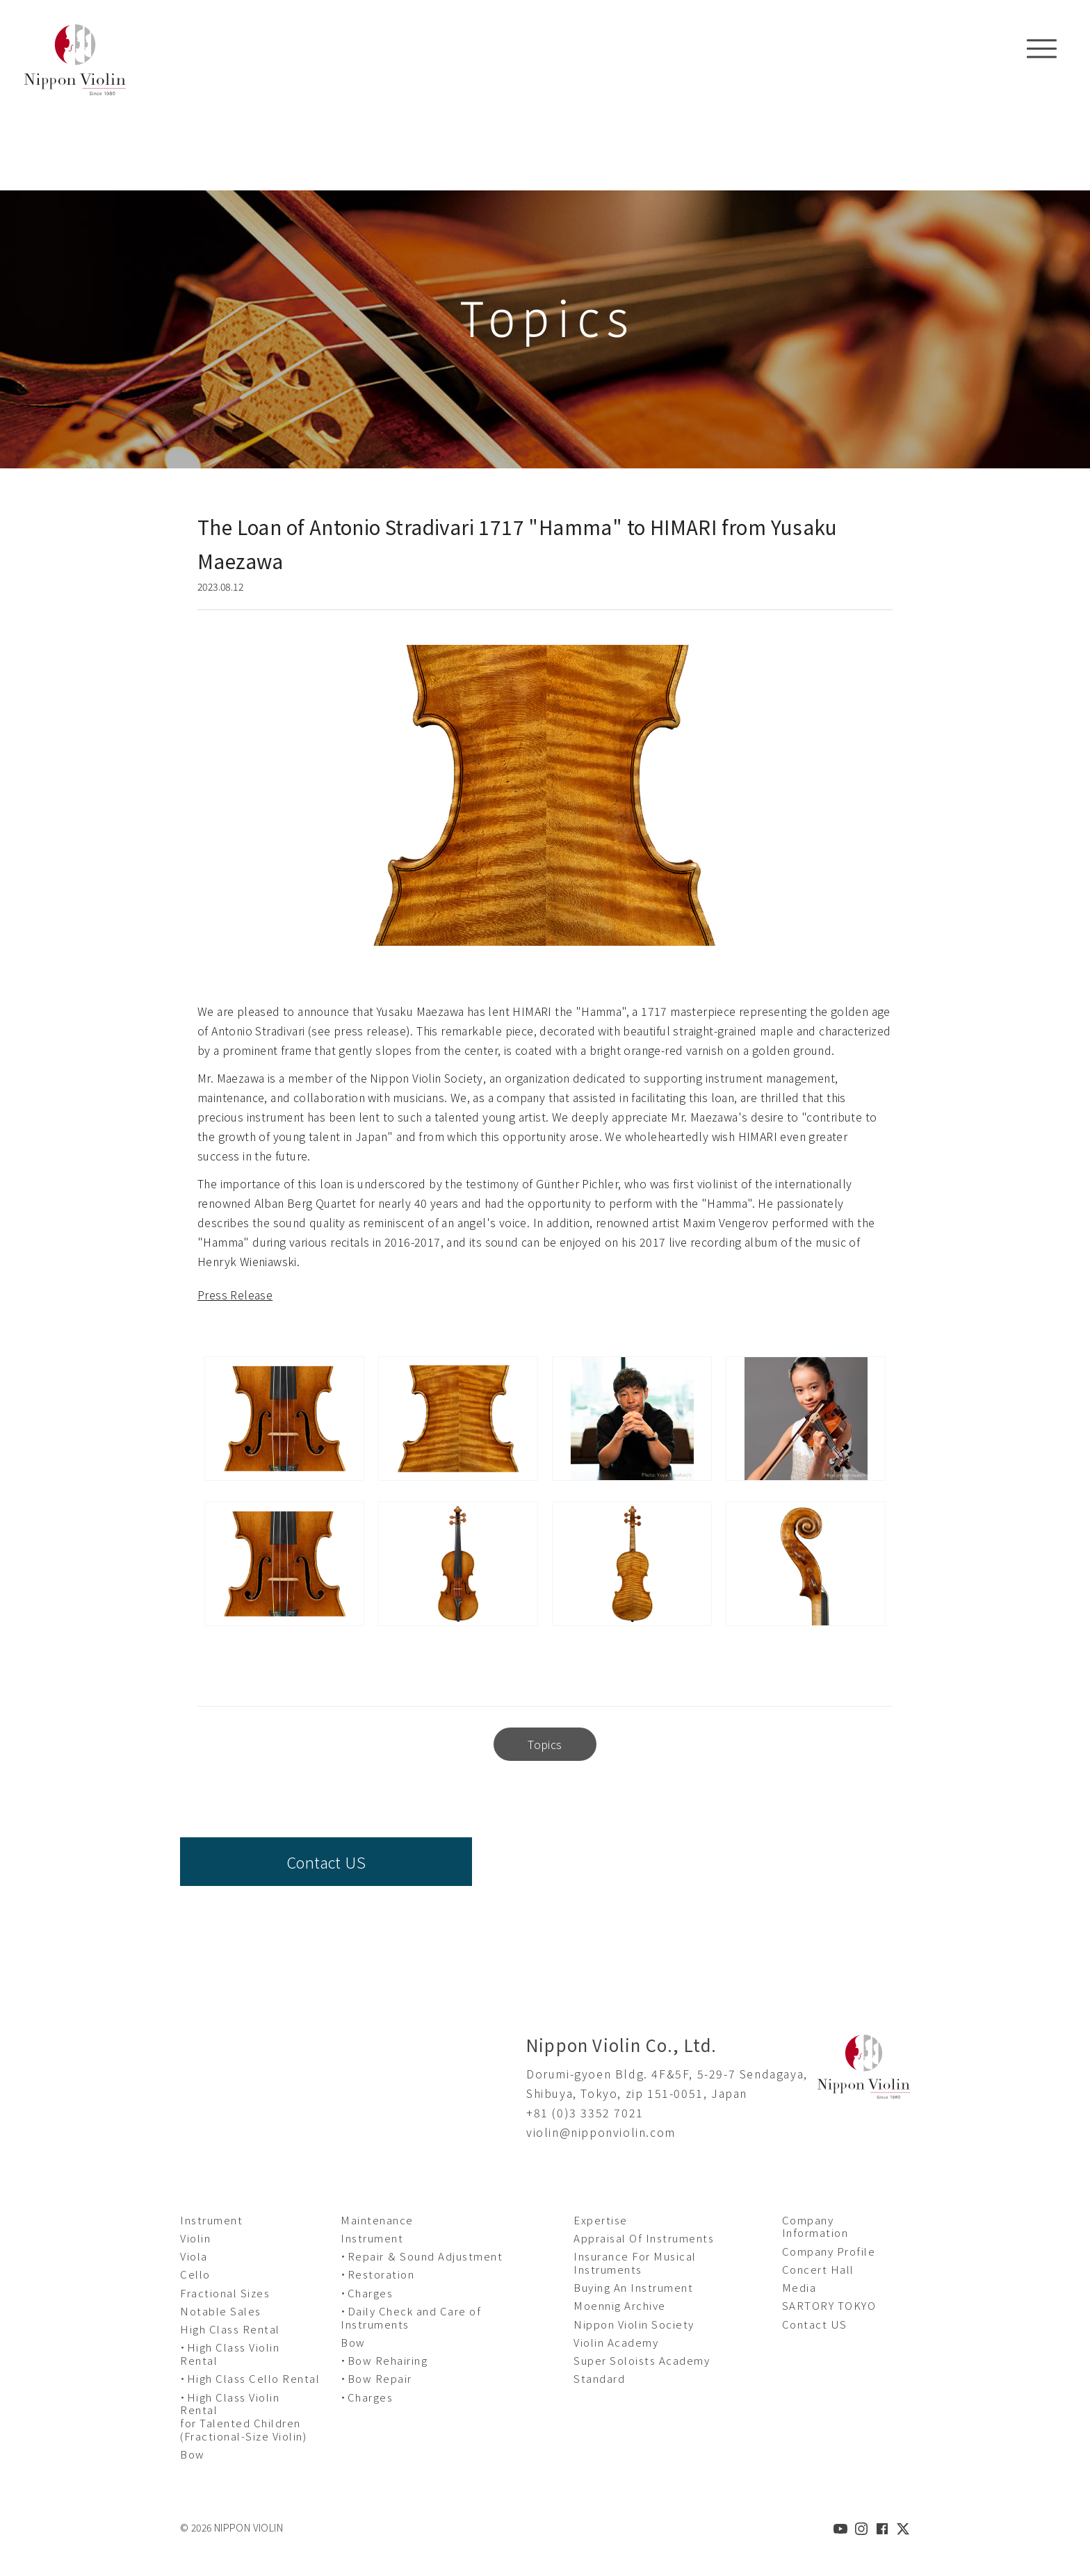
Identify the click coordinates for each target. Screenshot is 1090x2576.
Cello (195, 2274)
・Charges (367, 2293)
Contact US (326, 1862)
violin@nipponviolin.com (601, 2132)
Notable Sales (220, 2311)
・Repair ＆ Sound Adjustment (422, 2256)
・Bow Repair (376, 2378)
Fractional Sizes (225, 2293)
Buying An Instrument (633, 2287)
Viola (194, 2256)
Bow (192, 2454)
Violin (195, 2238)
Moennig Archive (620, 2305)
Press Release (234, 1294)
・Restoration (377, 2274)
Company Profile (829, 2251)
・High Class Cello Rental (250, 2378)
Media (799, 2287)
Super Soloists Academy (642, 2360)
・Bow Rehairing (384, 2360)
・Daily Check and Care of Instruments (411, 2317)
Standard (599, 2378)
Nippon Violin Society (634, 2324)
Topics (545, 1744)
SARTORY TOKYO (829, 2305)
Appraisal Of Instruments (644, 2238)
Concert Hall (818, 2269)
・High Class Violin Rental (229, 2354)
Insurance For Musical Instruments (635, 2262)
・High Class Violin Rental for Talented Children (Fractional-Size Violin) (243, 2416)
